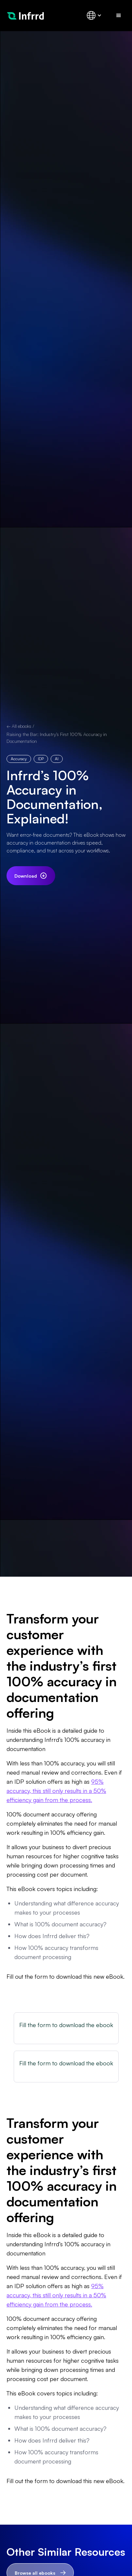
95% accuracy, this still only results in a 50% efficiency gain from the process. (56, 1790)
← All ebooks (19, 726)
